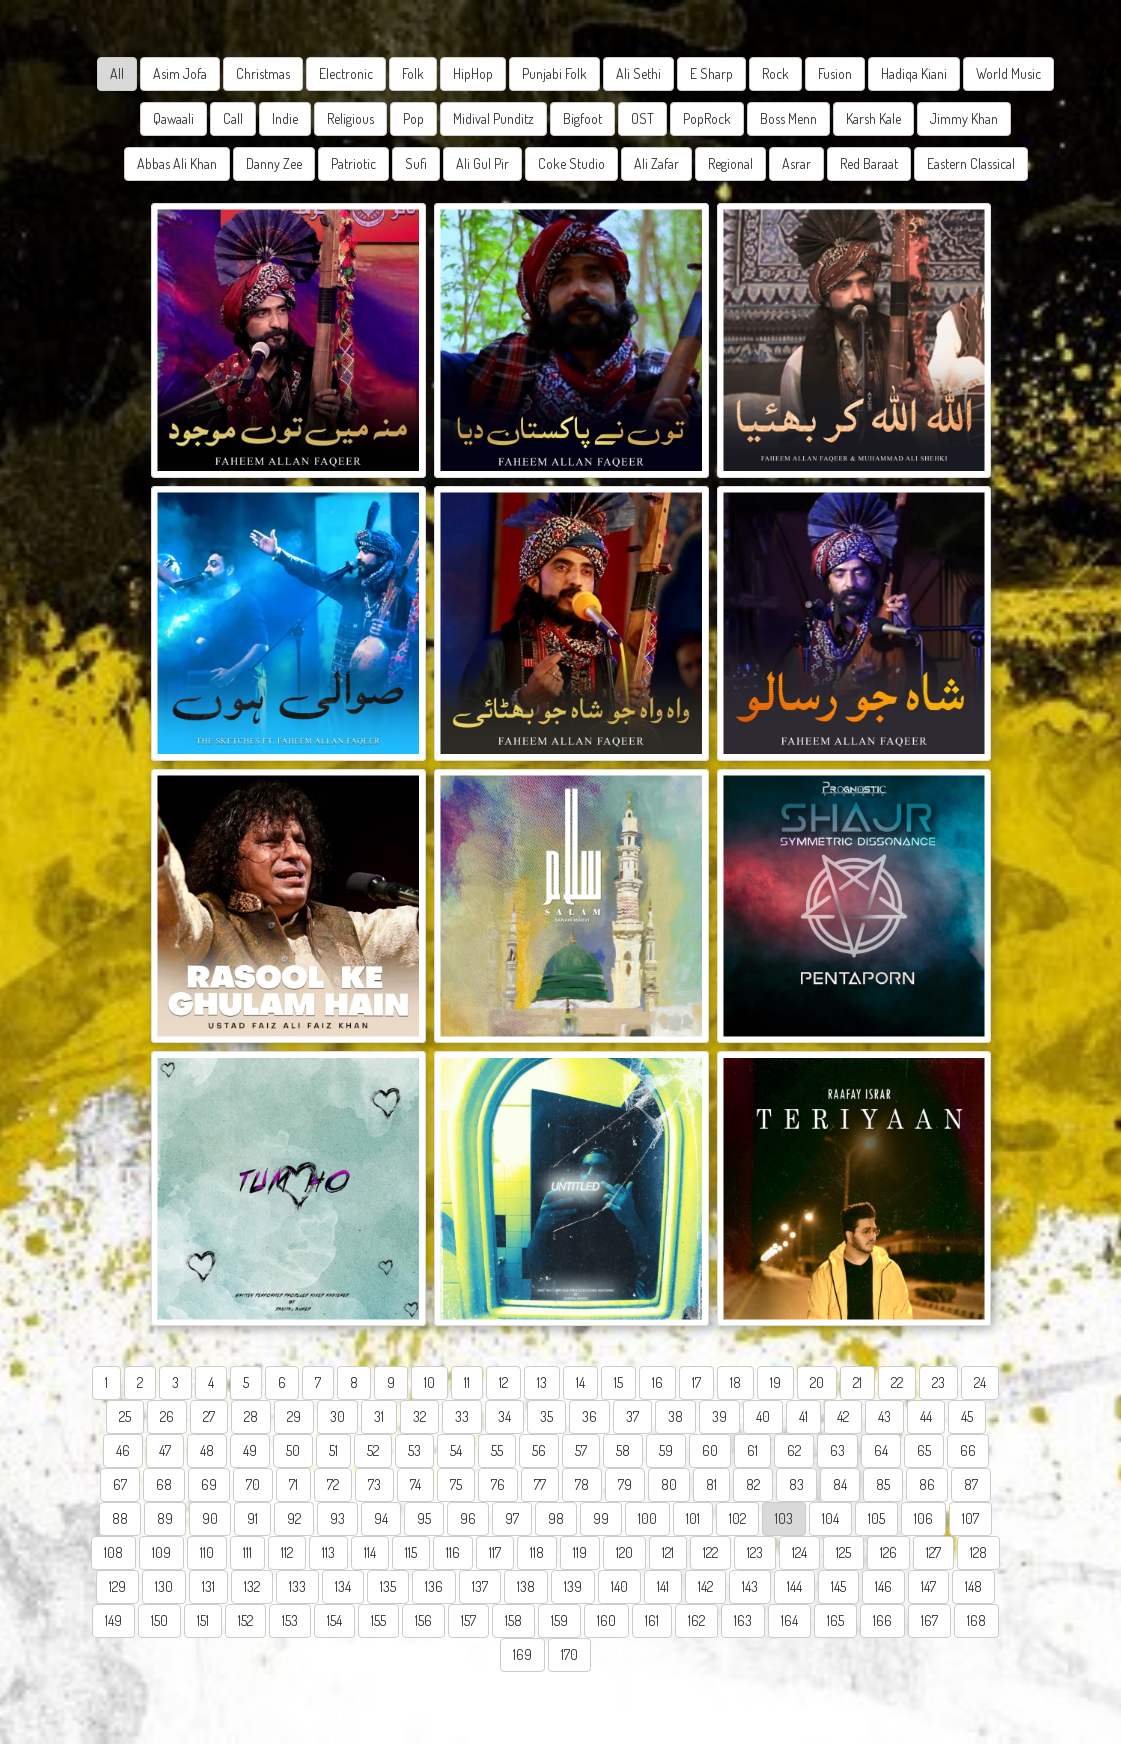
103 (784, 1518)
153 (290, 1620)
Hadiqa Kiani (914, 73)
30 (337, 1416)
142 (705, 1586)
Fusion (835, 73)
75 (456, 1484)
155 (378, 1620)
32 (419, 1416)
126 (888, 1552)
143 (750, 1586)
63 (837, 1450)
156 (423, 1620)
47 (165, 1450)
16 (657, 1382)
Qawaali (173, 118)
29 (294, 1416)
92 (294, 1518)
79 (625, 1484)
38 (675, 1416)
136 (434, 1586)
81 (711, 1484)
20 (817, 1382)
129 (117, 1586)
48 (207, 1450)
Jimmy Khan (964, 118)
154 (334, 1620)
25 (125, 1416)
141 (663, 1586)
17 (696, 1382)
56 (539, 1450)
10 (429, 1382)
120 (624, 1552)
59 (666, 1450)
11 (467, 1382)
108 (113, 1552)
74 (415, 1484)
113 (328, 1552)
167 (929, 1620)
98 (556, 1518)
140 (619, 1586)
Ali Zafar (656, 163)
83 (796, 1484)
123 (755, 1552)
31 (379, 1416)
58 (623, 1450)
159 (559, 1620)
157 (468, 1620)
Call (233, 118)
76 (498, 1484)
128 (978, 1552)
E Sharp (711, 73)
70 (253, 1484)
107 (970, 1518)
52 (373, 1450)
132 (252, 1586)
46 (123, 1450)
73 (374, 1484)
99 (601, 1518)
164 (789, 1620)
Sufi (416, 163)
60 (710, 1450)
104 (830, 1518)
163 (743, 1620)
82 (753, 1484)
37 (632, 1416)
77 (540, 1484)
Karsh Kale (873, 118)
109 (161, 1552)
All (117, 73)
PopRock (707, 118)
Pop (413, 118)
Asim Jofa (180, 73)
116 (453, 1552)
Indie (285, 118)
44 (926, 1416)
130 (164, 1586)
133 (297, 1586)
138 (526, 1586)
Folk (413, 73)
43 (884, 1416)
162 (696, 1620)
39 (719, 1416)
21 (857, 1382)
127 (933, 1552)
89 (165, 1518)
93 (337, 1518)
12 (503, 1382)
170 (569, 1654)
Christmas (263, 73)
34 (504, 1416)
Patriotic (353, 163)
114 (370, 1552)
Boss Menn (788, 118)
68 (164, 1484)
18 (735, 1382)
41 (803, 1416)
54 (456, 1450)
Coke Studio (571, 163)
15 (618, 1382)
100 (647, 1518)
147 (928, 1586)
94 (381, 1518)
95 (424, 1518)
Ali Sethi (638, 73)
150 (159, 1620)
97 (512, 1518)
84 (840, 1484)
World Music (1008, 73)
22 (897, 1382)
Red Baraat (869, 163)
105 (876, 1518)
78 (582, 1484)
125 (843, 1552)
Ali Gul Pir (482, 163)
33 (462, 1416)
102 (737, 1518)
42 (843, 1416)
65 (924, 1450)
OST (642, 118)
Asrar (796, 163)
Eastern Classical (971, 163)
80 (669, 1484)
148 (973, 1586)
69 (209, 1484)
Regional (730, 163)
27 (209, 1416)
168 (976, 1620)
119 (580, 1552)
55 (497, 1450)
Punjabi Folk (554, 73)
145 (838, 1586)
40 (763, 1416)
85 (883, 1484)
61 (752, 1450)
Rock (775, 73)
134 (343, 1586)
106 (923, 1518)
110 (207, 1552)
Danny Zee (274, 163)
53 (414, 1450)
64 (881, 1450)
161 (652, 1620)
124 (799, 1552)
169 (522, 1654)
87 (971, 1484)
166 (882, 1620)
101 (693, 1518)
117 (495, 1552)
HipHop (473, 73)
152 (245, 1620)
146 (883, 1586)
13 (542, 1382)
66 (968, 1450)
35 (546, 1416)
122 (710, 1552)
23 (938, 1382)
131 (208, 1586)
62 (794, 1450)
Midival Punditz (493, 118)
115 (411, 1552)
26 (167, 1416)
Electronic (346, 73)
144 (794, 1586)
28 (251, 1416)
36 (589, 1416)
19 (775, 1382)
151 (203, 1620)
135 (388, 1586)
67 (120, 1484)
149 (113, 1620)
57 (581, 1450)
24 (980, 1382)
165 (835, 1620)
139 (573, 1586)
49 (250, 1450)
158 (513, 1620)
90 (210, 1518)
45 (967, 1416)
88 (120, 1518)
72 (333, 1484)
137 (480, 1586)
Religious (350, 118)
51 (333, 1450)
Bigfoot (582, 118)
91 (252, 1518)
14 (580, 1382)
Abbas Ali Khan (177, 163)
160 (606, 1620)
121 (668, 1552)
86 (927, 1484)
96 (468, 1518)
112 (287, 1552)
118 (537, 1552)
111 (247, 1552)
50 (293, 1450)
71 (293, 1484)
